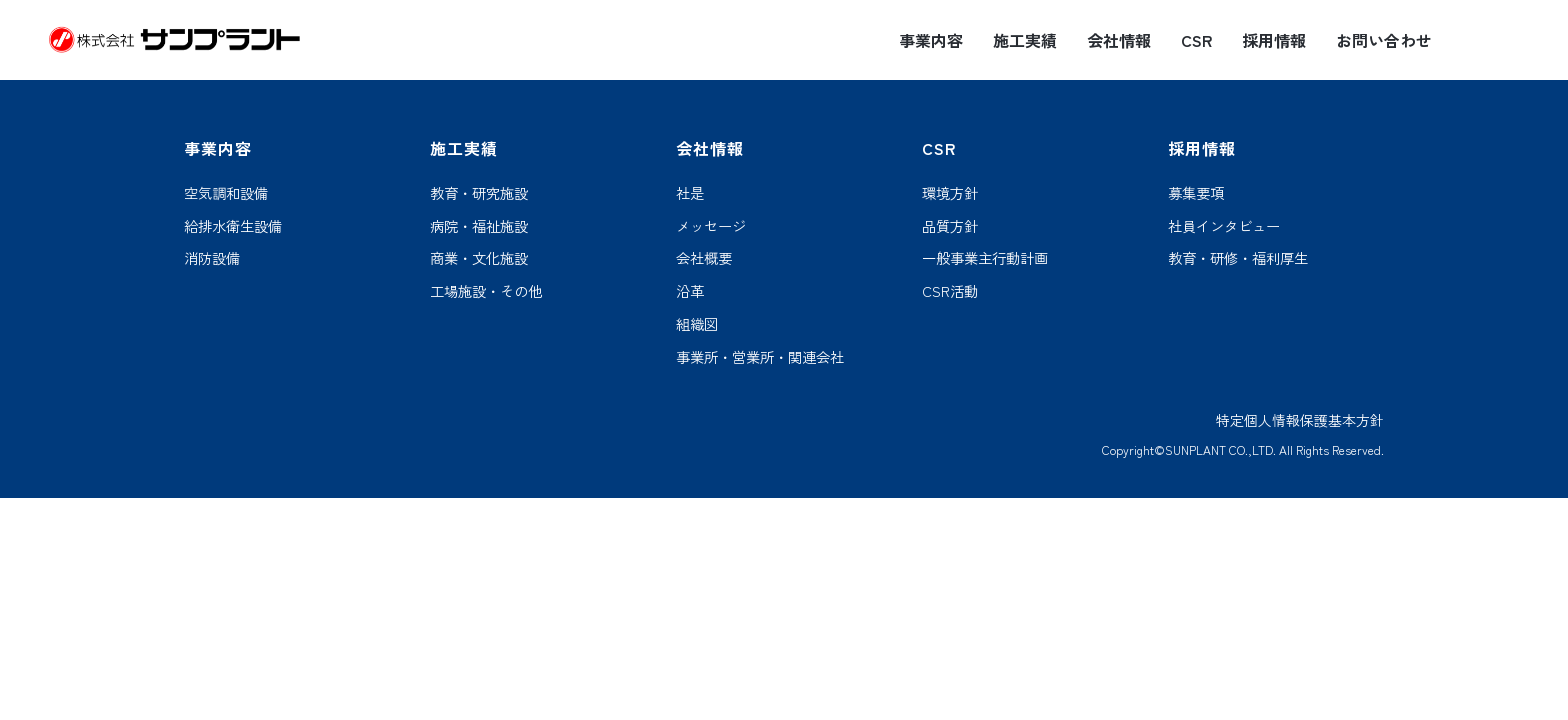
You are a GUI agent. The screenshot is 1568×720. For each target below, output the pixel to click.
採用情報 (1274, 40)
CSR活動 (950, 291)
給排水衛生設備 (233, 226)
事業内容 (931, 40)
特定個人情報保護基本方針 (1300, 420)
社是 (690, 193)
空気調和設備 (226, 193)
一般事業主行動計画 (985, 258)
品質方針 (950, 226)
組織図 (697, 324)
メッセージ (711, 226)
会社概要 (704, 258)
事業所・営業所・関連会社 (760, 357)
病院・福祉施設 (479, 226)
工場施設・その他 (486, 291)
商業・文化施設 (479, 258)
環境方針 (950, 193)
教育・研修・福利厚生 (1238, 258)
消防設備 (212, 258)
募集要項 (1196, 193)
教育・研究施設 (479, 193)
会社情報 (1119, 40)
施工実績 (1025, 40)
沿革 (690, 291)
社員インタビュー (1224, 226)
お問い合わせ (1384, 40)
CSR (1196, 40)
